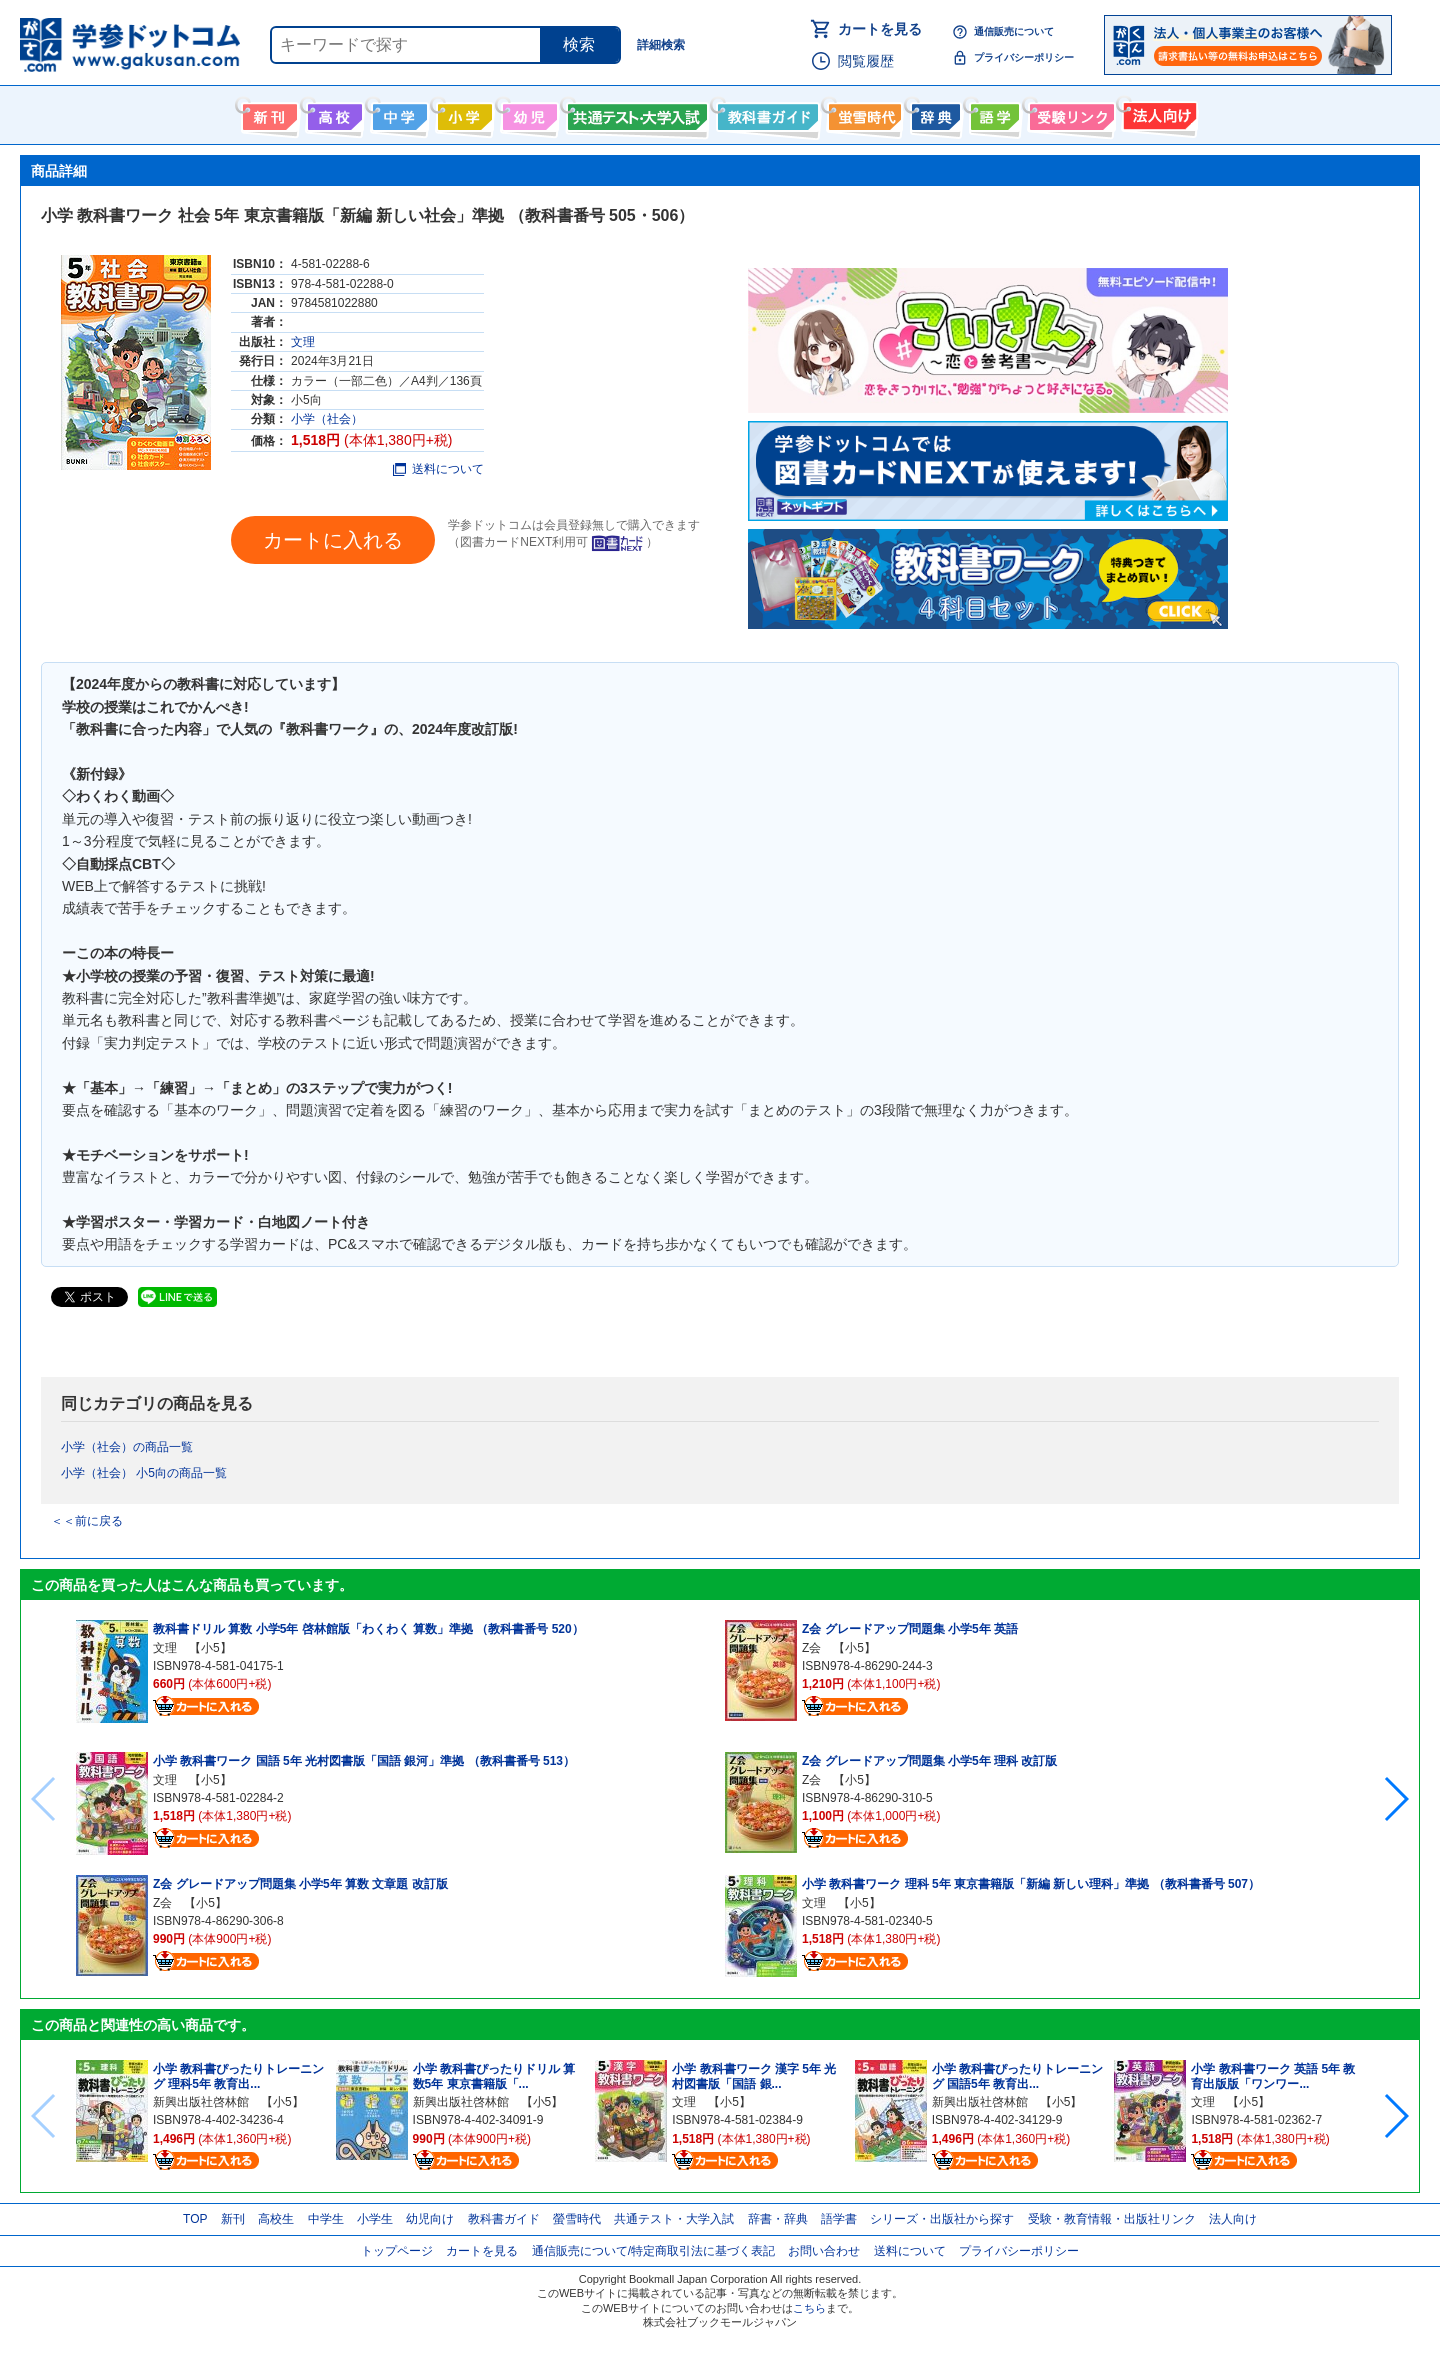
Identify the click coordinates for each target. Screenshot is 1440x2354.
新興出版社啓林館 (201, 2102)
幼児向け (527, 113)
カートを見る (880, 29)
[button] (1395, 1799)
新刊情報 (267, 113)
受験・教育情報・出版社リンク (1112, 2219)
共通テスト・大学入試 (635, 113)
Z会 (162, 1903)
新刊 (233, 2219)
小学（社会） (327, 419)
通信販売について (1014, 31)
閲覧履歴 (866, 61)
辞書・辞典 (778, 2219)
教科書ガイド (765, 113)
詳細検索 (661, 45)
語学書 (992, 113)
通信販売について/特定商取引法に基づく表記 (653, 2251)
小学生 (375, 2219)
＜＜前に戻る (87, 1521)
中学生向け (397, 113)
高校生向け (332, 113)
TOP (195, 2219)
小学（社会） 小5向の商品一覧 (144, 1473)
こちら (809, 2308)
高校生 (276, 2219)
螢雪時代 (862, 113)
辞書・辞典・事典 (933, 113)
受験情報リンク (1069, 113)
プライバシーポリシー (1024, 57)
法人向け (1157, 113)
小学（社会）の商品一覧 (127, 1447)
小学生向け (462, 113)
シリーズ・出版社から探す (942, 2219)
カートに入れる (333, 540)
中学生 (326, 2219)
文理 (303, 342)
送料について (438, 469)
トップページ (397, 2251)
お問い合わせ (824, 2251)
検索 (579, 44)
